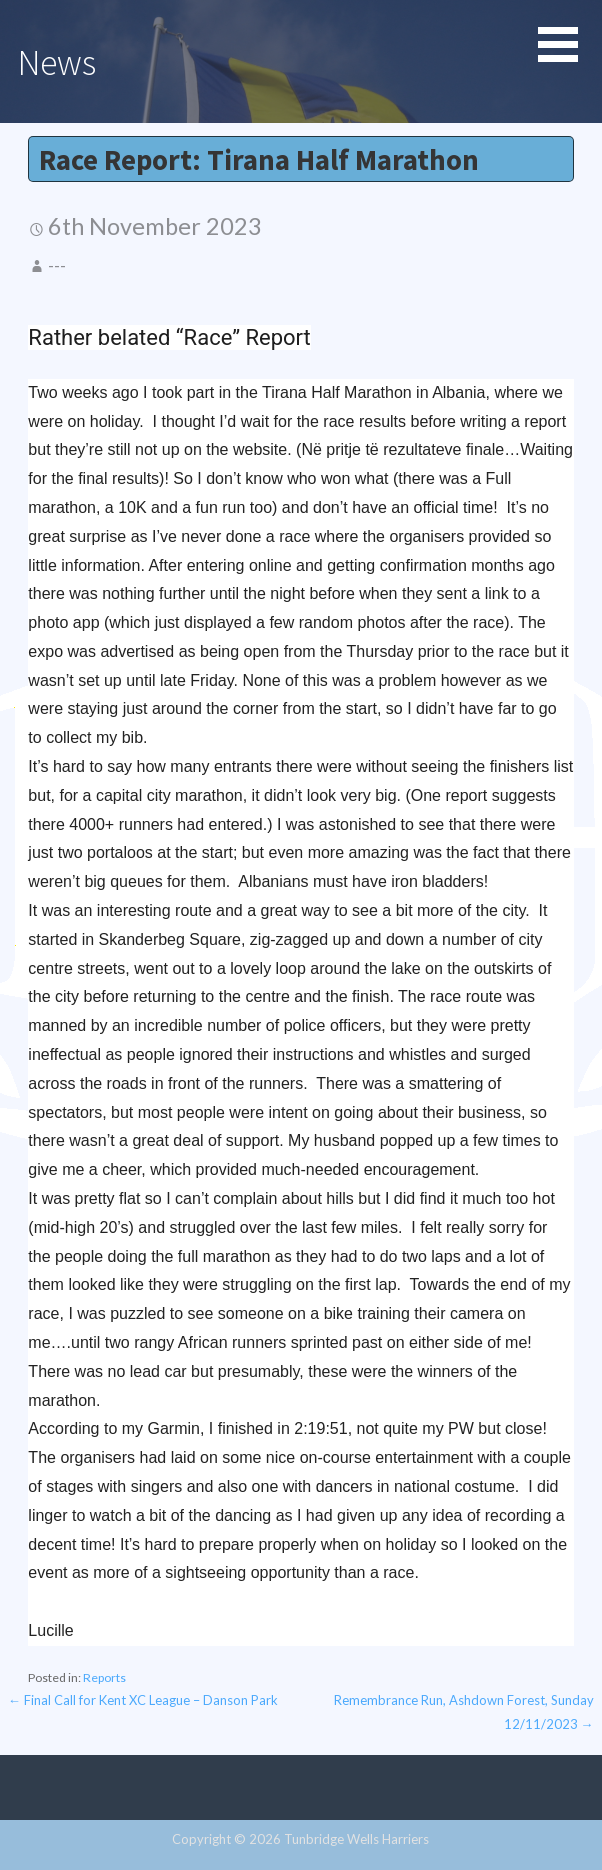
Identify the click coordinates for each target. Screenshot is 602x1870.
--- (57, 265)
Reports (104, 1677)
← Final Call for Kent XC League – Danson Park (143, 1700)
